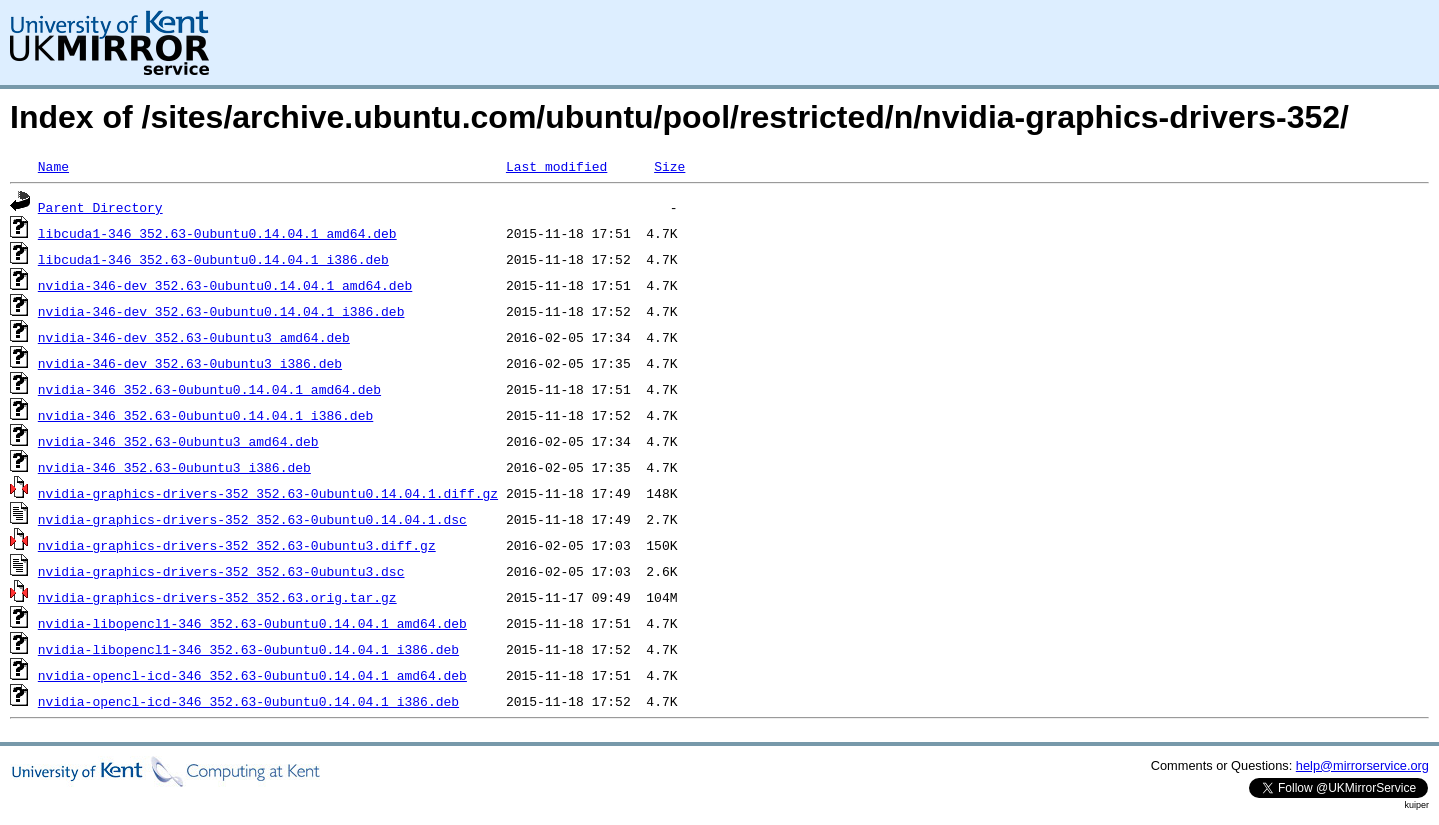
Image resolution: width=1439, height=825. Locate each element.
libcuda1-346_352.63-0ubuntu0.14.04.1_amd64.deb (217, 233)
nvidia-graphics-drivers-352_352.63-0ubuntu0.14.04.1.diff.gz (268, 493)
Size (669, 166)
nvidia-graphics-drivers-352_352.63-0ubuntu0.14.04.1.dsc (252, 519)
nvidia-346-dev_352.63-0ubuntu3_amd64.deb (194, 337)
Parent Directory (100, 207)
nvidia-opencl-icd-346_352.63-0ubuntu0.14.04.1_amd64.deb (252, 675)
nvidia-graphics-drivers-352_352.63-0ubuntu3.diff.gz (237, 545)
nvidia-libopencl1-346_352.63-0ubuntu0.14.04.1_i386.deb (248, 649)
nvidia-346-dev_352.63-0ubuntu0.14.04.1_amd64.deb (225, 285)
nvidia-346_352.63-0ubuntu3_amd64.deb (178, 441)
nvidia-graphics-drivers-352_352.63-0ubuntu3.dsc (221, 571)
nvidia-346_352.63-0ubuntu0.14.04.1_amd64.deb (209, 389)
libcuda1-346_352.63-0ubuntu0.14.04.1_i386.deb (213, 259)
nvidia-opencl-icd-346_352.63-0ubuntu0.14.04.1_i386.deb (248, 701)
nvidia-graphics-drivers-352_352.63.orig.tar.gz (217, 597)
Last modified (556, 166)
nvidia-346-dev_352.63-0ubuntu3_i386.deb (190, 363)
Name (53, 166)
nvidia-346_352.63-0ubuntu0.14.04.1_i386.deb (205, 415)
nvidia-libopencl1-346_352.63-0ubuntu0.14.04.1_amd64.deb (252, 623)
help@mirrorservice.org (1362, 765)
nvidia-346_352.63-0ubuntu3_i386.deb (174, 467)
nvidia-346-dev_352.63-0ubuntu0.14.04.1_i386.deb (221, 311)
